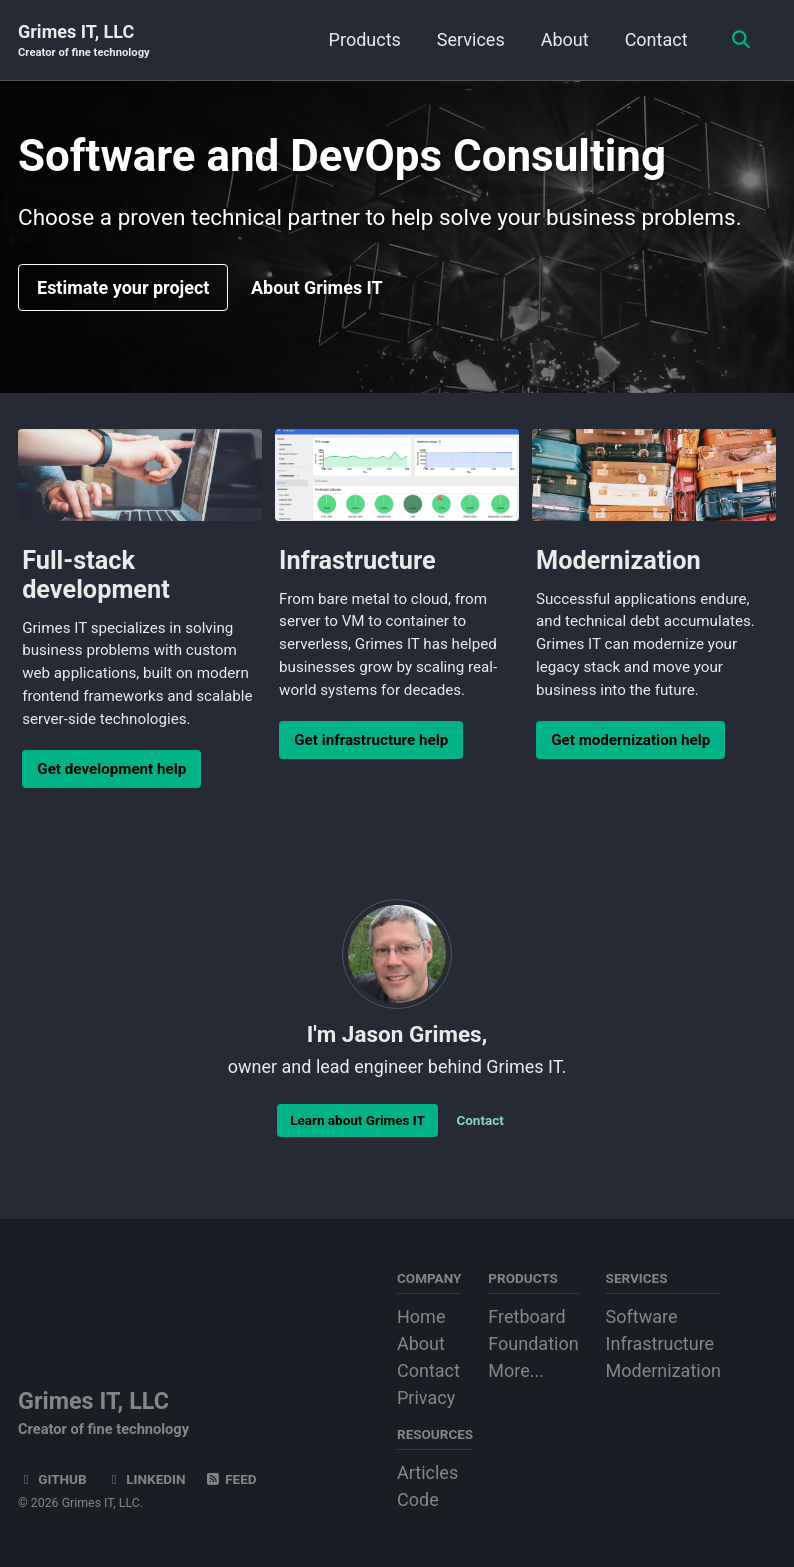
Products (365, 39)
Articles (427, 1472)
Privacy (426, 1397)
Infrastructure (660, 1343)
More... (516, 1370)
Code (418, 1499)
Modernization (663, 1370)
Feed (231, 1479)
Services (471, 39)
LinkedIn (145, 1479)
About (565, 39)
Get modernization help (630, 740)
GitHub (52, 1479)
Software (642, 1316)
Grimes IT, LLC (84, 41)
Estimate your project (123, 287)
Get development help (111, 769)
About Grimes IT (317, 287)
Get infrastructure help (371, 740)
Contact (656, 39)
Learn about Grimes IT (357, 1120)
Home (421, 1316)
